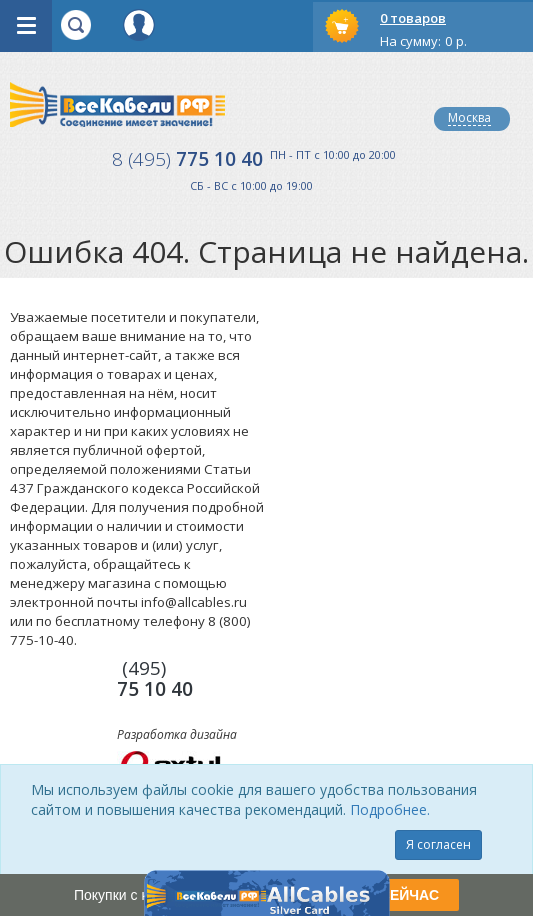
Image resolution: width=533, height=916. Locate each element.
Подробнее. (390, 809)
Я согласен (438, 844)
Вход (139, 25)
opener (26, 26)
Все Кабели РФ (117, 104)
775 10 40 (187, 159)
